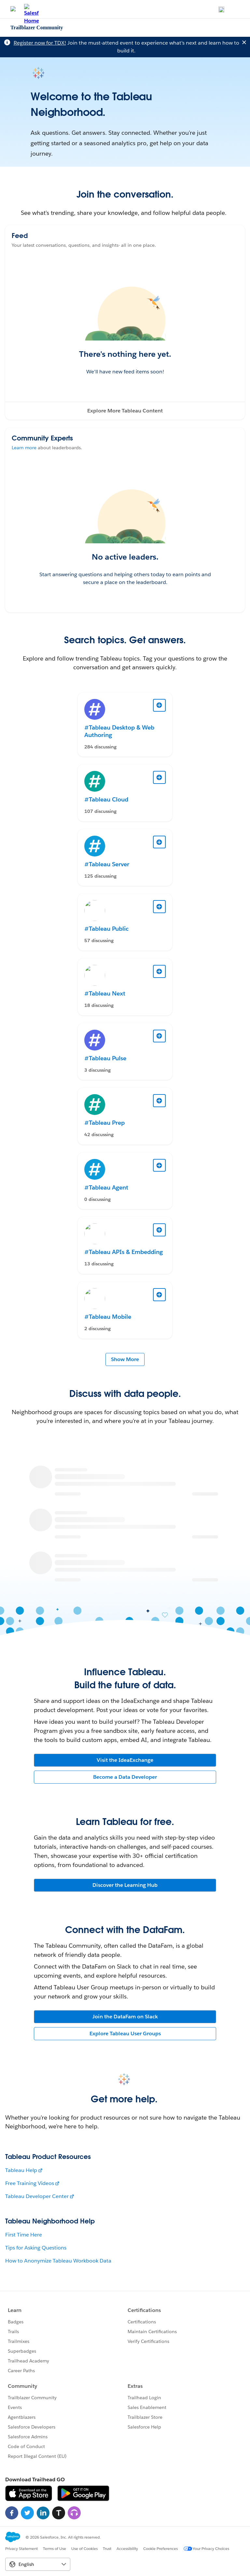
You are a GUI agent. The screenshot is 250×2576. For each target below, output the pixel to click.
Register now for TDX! (40, 42)
